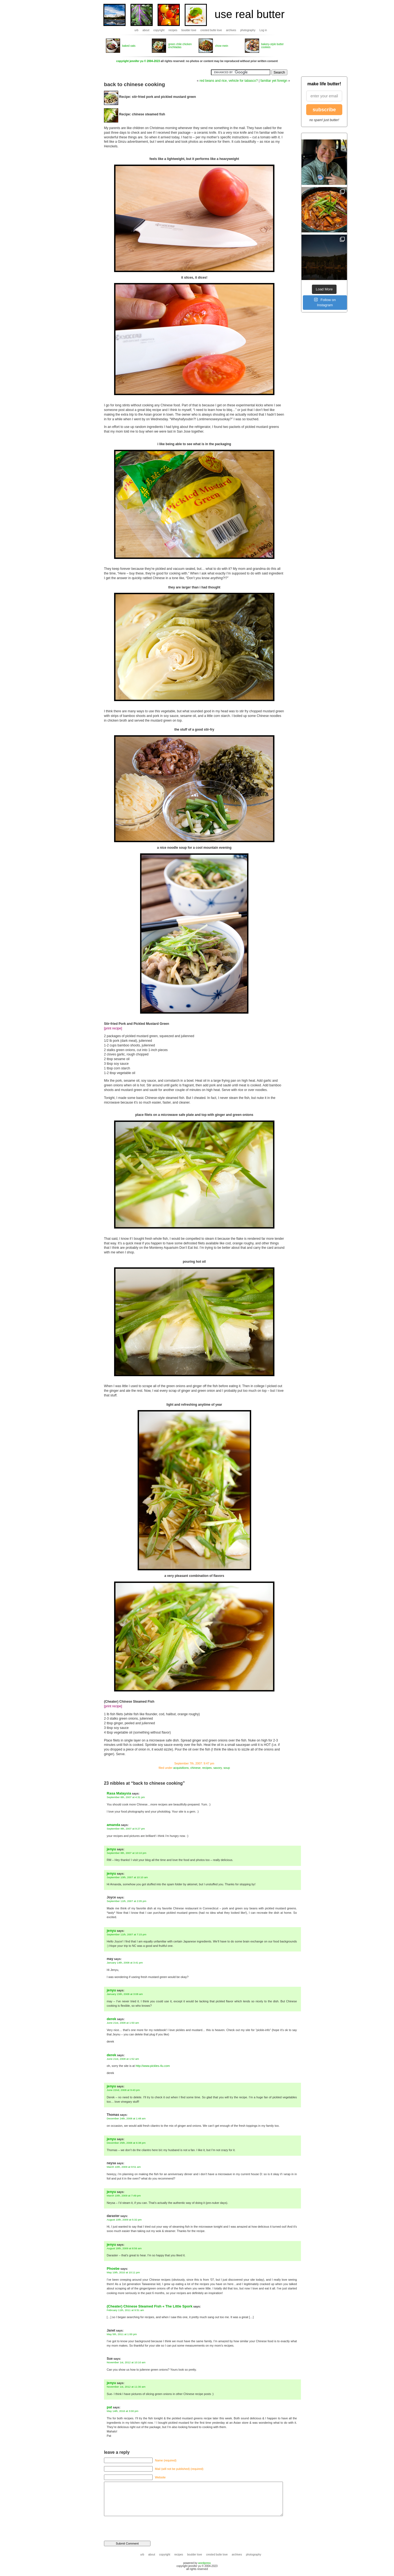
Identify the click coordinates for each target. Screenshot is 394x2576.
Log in (263, 30)
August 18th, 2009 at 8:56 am (124, 2248)
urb (136, 30)
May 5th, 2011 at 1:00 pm (122, 2334)
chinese (195, 1767)
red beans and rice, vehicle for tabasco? (228, 81)
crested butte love (211, 30)
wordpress (204, 2563)
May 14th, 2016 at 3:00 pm (122, 2410)
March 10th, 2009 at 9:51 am (124, 2166)
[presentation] (141, 2525)
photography (248, 30)
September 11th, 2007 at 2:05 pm (126, 1901)
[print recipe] (113, 1028)
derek (111, 2019)
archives (231, 30)
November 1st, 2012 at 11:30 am (126, 2386)
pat (109, 2407)
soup (227, 1767)
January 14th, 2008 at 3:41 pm (125, 1962)
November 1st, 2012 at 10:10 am (126, 2362)
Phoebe (113, 2268)
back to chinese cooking (134, 84)
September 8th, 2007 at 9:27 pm (126, 1828)
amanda (113, 1825)
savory (217, 1767)
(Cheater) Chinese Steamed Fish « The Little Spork (149, 2306)
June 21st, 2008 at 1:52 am (123, 2058)
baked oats (128, 45)
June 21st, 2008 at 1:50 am (123, 2022)
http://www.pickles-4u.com (153, 2065)
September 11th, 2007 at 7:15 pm (126, 1934)
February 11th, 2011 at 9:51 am (125, 2310)
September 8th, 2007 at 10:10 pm (126, 1852)
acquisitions (181, 1767)
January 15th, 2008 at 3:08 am (125, 1994)
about (146, 30)
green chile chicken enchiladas (180, 46)
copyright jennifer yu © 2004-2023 (138, 61)
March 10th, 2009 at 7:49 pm (124, 2195)
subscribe (324, 109)
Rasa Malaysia (119, 1793)
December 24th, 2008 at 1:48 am (126, 2118)
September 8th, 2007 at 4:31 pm (126, 1797)
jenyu (111, 1849)
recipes (173, 30)
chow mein (221, 45)
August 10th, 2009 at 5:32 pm (124, 2219)
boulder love (188, 30)
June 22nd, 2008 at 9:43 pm (123, 2089)
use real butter (250, 14)
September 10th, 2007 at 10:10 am (127, 1877)
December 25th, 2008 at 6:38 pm (126, 2142)
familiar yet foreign (273, 81)
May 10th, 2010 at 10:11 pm (123, 2272)
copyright (159, 30)
